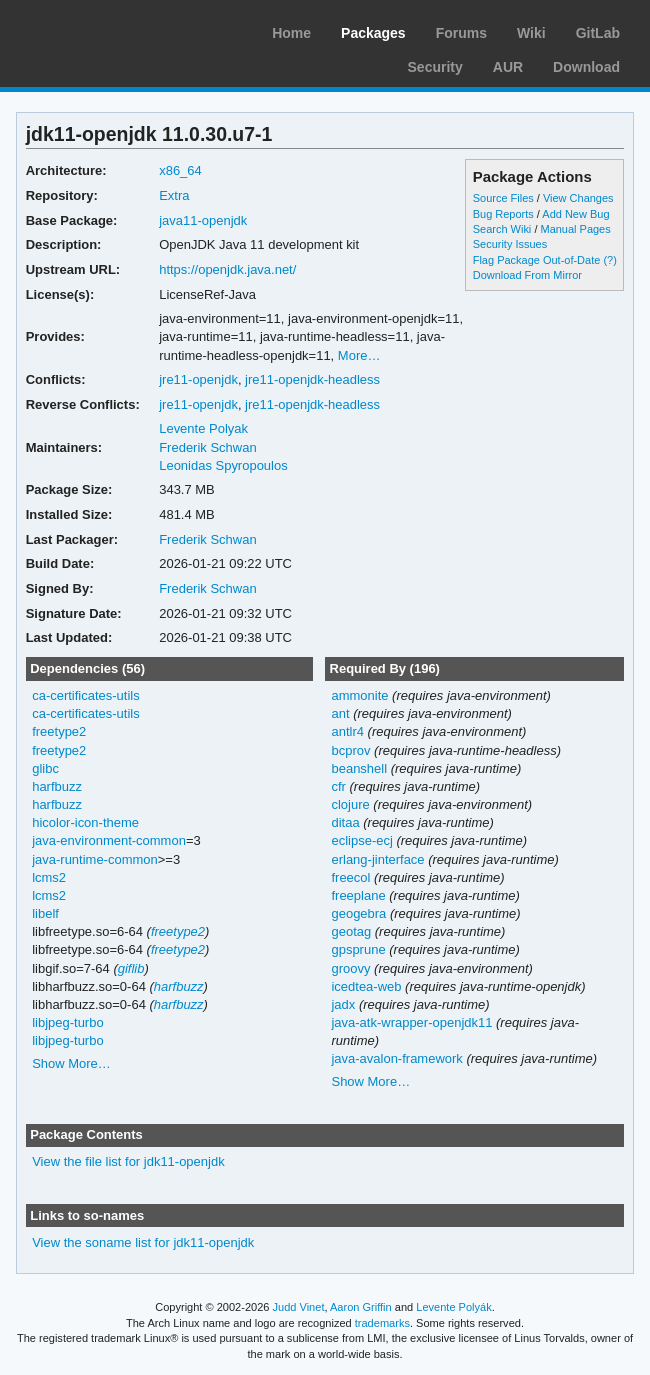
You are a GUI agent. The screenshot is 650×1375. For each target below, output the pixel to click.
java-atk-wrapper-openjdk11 (411, 1022)
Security (435, 67)
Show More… (71, 1063)
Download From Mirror (527, 275)
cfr (338, 786)
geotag (351, 931)
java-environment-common (109, 840)
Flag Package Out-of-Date (537, 260)
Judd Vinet (299, 1307)
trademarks (382, 1323)
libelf (45, 913)
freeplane (358, 895)
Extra (174, 195)
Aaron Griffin (361, 1307)
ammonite (359, 695)
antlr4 (347, 731)
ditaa (345, 822)
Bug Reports (503, 214)
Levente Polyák (453, 1307)
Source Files (503, 198)
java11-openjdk (203, 220)
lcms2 (49, 877)
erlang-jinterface (377, 859)
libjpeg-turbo (67, 1022)
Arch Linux (110, 30)
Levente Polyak (203, 428)
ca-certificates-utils (86, 695)
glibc (45, 768)
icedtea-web (366, 986)
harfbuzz (57, 786)
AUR (508, 67)
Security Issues (510, 244)
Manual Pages (575, 229)
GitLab (598, 33)
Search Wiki (502, 229)
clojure (350, 804)
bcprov (350, 750)
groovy (350, 968)
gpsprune (358, 949)
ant (340, 713)
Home (291, 33)
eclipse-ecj (361, 840)
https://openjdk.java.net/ (227, 269)
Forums (461, 33)
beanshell (359, 768)
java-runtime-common (95, 859)
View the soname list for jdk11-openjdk (143, 1242)
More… (359, 355)
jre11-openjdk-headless (312, 379)
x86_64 (180, 170)
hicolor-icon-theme (85, 822)
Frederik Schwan (207, 447)
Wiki (531, 33)
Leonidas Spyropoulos (223, 465)
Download (586, 67)
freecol (350, 877)
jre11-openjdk (198, 379)
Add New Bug (575, 214)
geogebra (358, 913)
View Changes (578, 198)
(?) (609, 260)
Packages (373, 33)
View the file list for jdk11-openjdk (128, 1161)
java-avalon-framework (396, 1058)
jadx (343, 1004)
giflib (131, 968)
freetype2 (59, 731)
